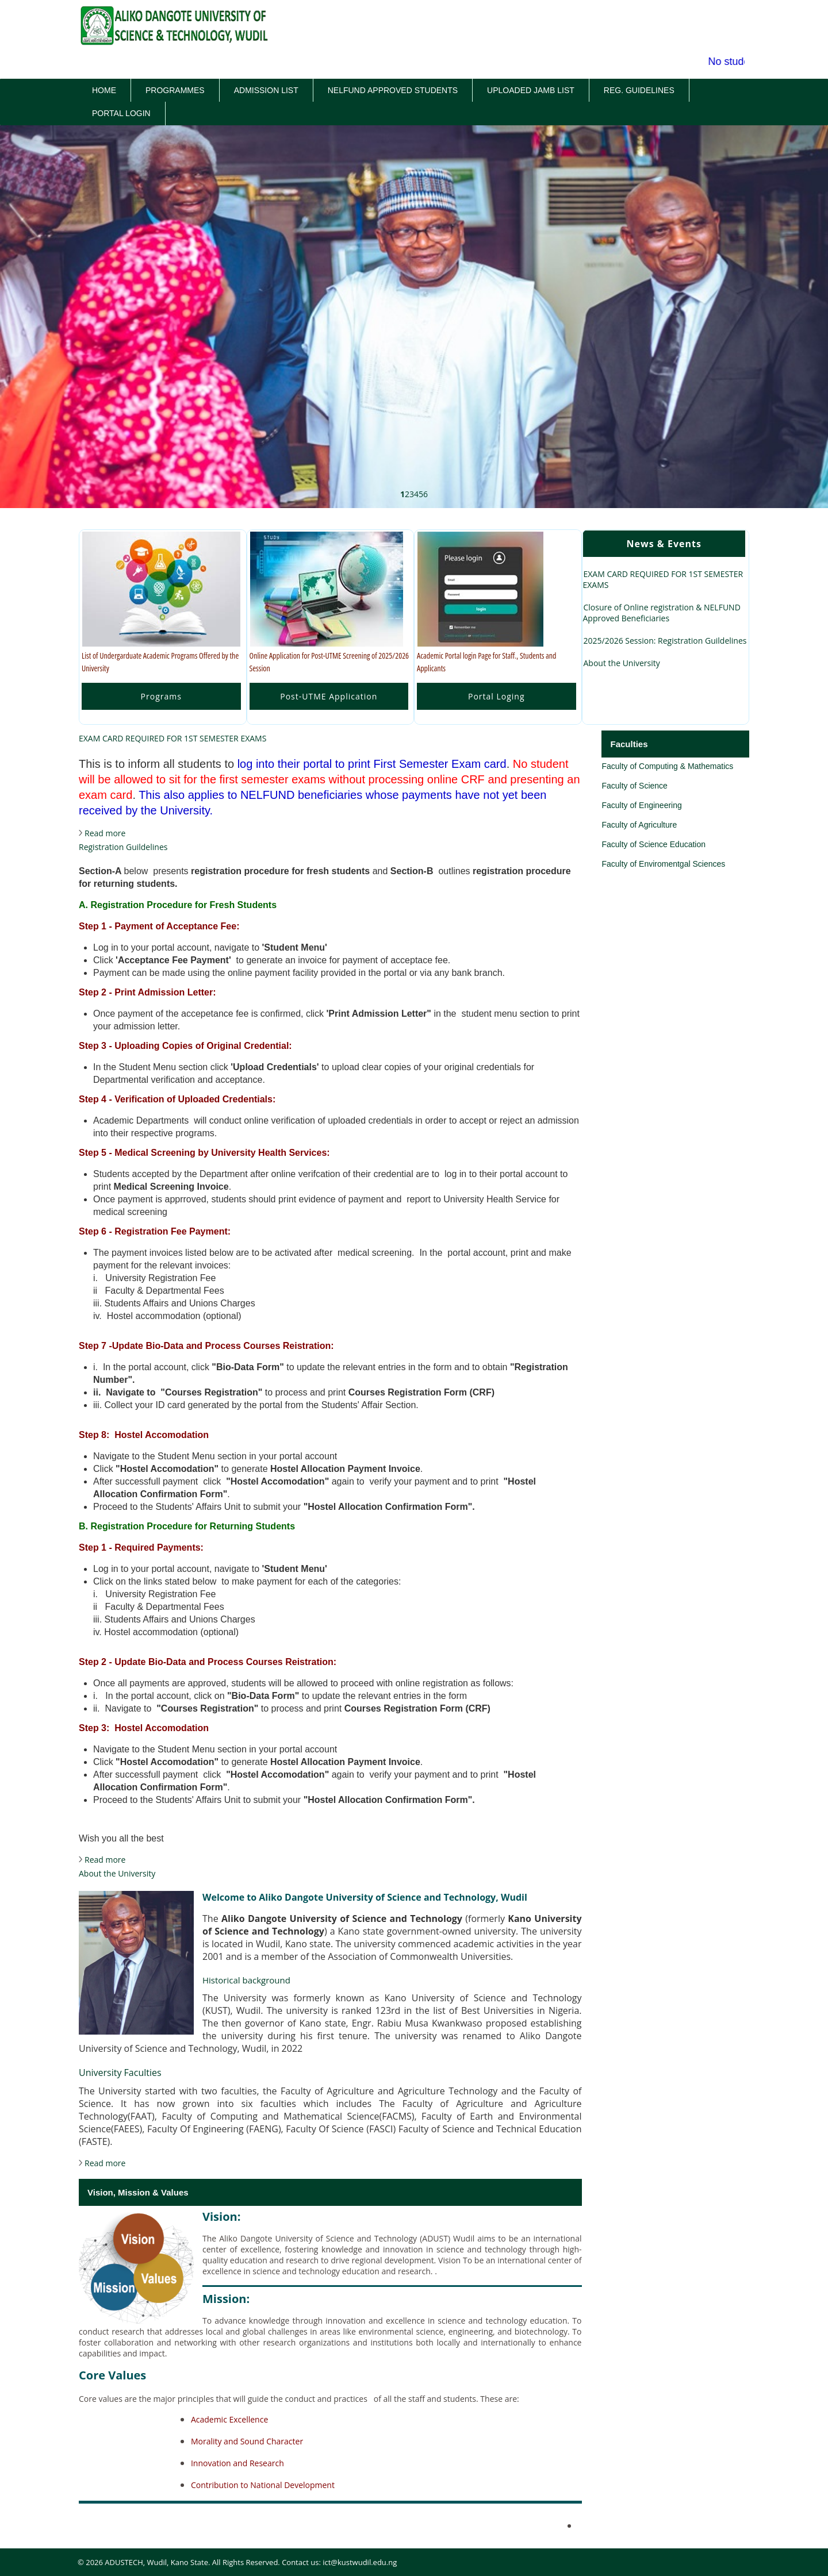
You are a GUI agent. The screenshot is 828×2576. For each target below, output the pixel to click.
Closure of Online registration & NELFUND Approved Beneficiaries (662, 613)
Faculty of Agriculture (639, 824)
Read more (105, 833)
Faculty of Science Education (653, 844)
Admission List (266, 90)
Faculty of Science (634, 785)
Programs (161, 696)
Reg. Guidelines (639, 90)
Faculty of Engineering (641, 805)
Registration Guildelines (123, 846)
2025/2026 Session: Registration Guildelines (665, 640)
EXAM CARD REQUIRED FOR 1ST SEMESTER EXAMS (663, 579)
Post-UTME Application (328, 696)
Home (104, 90)
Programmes (175, 90)
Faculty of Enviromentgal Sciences (663, 863)
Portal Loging (496, 696)
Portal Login (121, 113)
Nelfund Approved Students (393, 90)
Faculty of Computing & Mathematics (667, 766)
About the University (622, 663)
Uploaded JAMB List (530, 90)
